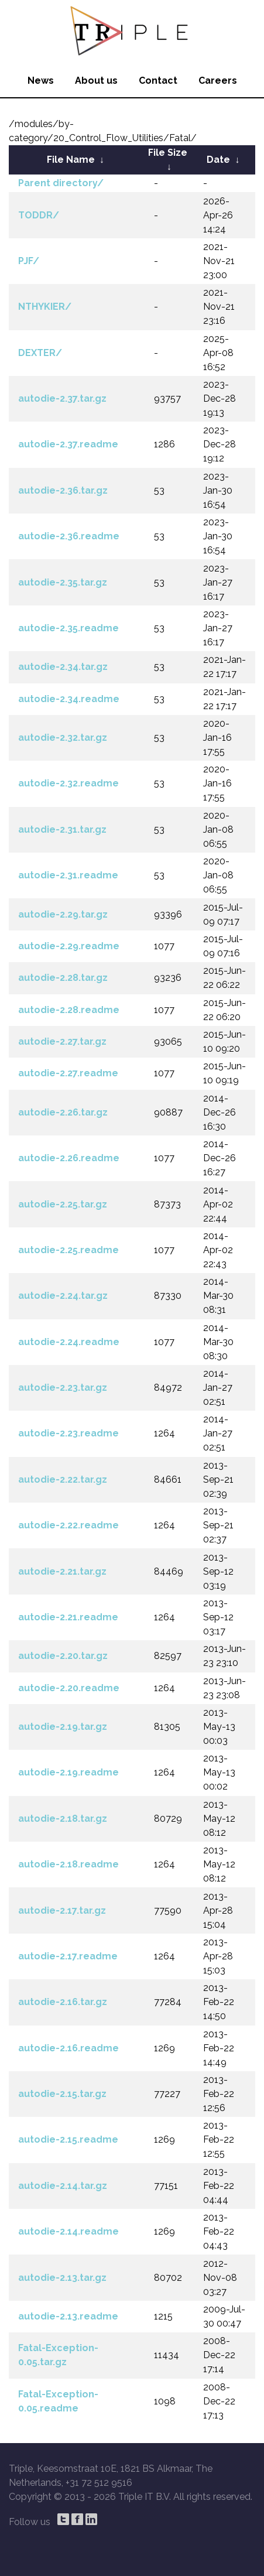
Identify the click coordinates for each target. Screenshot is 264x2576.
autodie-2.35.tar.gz (62, 582)
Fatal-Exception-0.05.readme (58, 2401)
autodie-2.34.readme (68, 698)
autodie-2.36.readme (68, 536)
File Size (167, 152)
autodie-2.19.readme (68, 1772)
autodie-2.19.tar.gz (62, 1726)
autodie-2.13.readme (68, 2316)
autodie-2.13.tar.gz (62, 2277)
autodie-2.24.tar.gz (63, 1295)
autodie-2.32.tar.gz (62, 737)
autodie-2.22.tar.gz (62, 1479)
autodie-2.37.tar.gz (62, 398)
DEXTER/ (40, 352)
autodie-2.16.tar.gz (62, 2001)
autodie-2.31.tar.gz (62, 829)
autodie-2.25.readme (68, 1249)
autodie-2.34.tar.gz (63, 666)
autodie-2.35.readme (68, 628)
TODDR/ (38, 215)
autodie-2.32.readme (68, 783)
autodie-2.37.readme (68, 444)
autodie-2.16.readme (68, 2048)
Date (218, 159)
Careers (217, 80)
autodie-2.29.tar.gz (63, 914)
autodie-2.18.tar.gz (62, 1818)
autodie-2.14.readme (68, 2231)
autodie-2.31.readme (68, 875)
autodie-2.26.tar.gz (63, 1112)
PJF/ (28, 260)
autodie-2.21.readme (68, 1617)
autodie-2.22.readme (68, 1525)
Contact (158, 80)
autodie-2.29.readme (68, 946)
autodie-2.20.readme (68, 1688)
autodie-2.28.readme (68, 1009)
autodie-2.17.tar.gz (62, 1910)
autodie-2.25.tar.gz (62, 1204)
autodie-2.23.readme (68, 1433)
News (41, 80)
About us (96, 80)
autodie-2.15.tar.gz (62, 2093)
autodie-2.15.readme (68, 2139)
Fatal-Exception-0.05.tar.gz (58, 2355)
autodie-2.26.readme (68, 1158)
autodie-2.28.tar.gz (63, 977)
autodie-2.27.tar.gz (62, 1041)
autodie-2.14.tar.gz (62, 2185)
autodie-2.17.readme (68, 1956)
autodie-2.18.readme (68, 1864)
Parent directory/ (61, 183)
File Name (71, 159)
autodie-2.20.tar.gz (63, 1655)
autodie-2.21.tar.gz (62, 1571)
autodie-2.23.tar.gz (62, 1387)
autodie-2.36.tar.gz (63, 490)
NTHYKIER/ (44, 306)
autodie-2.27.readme (68, 1073)
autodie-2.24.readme (68, 1341)
